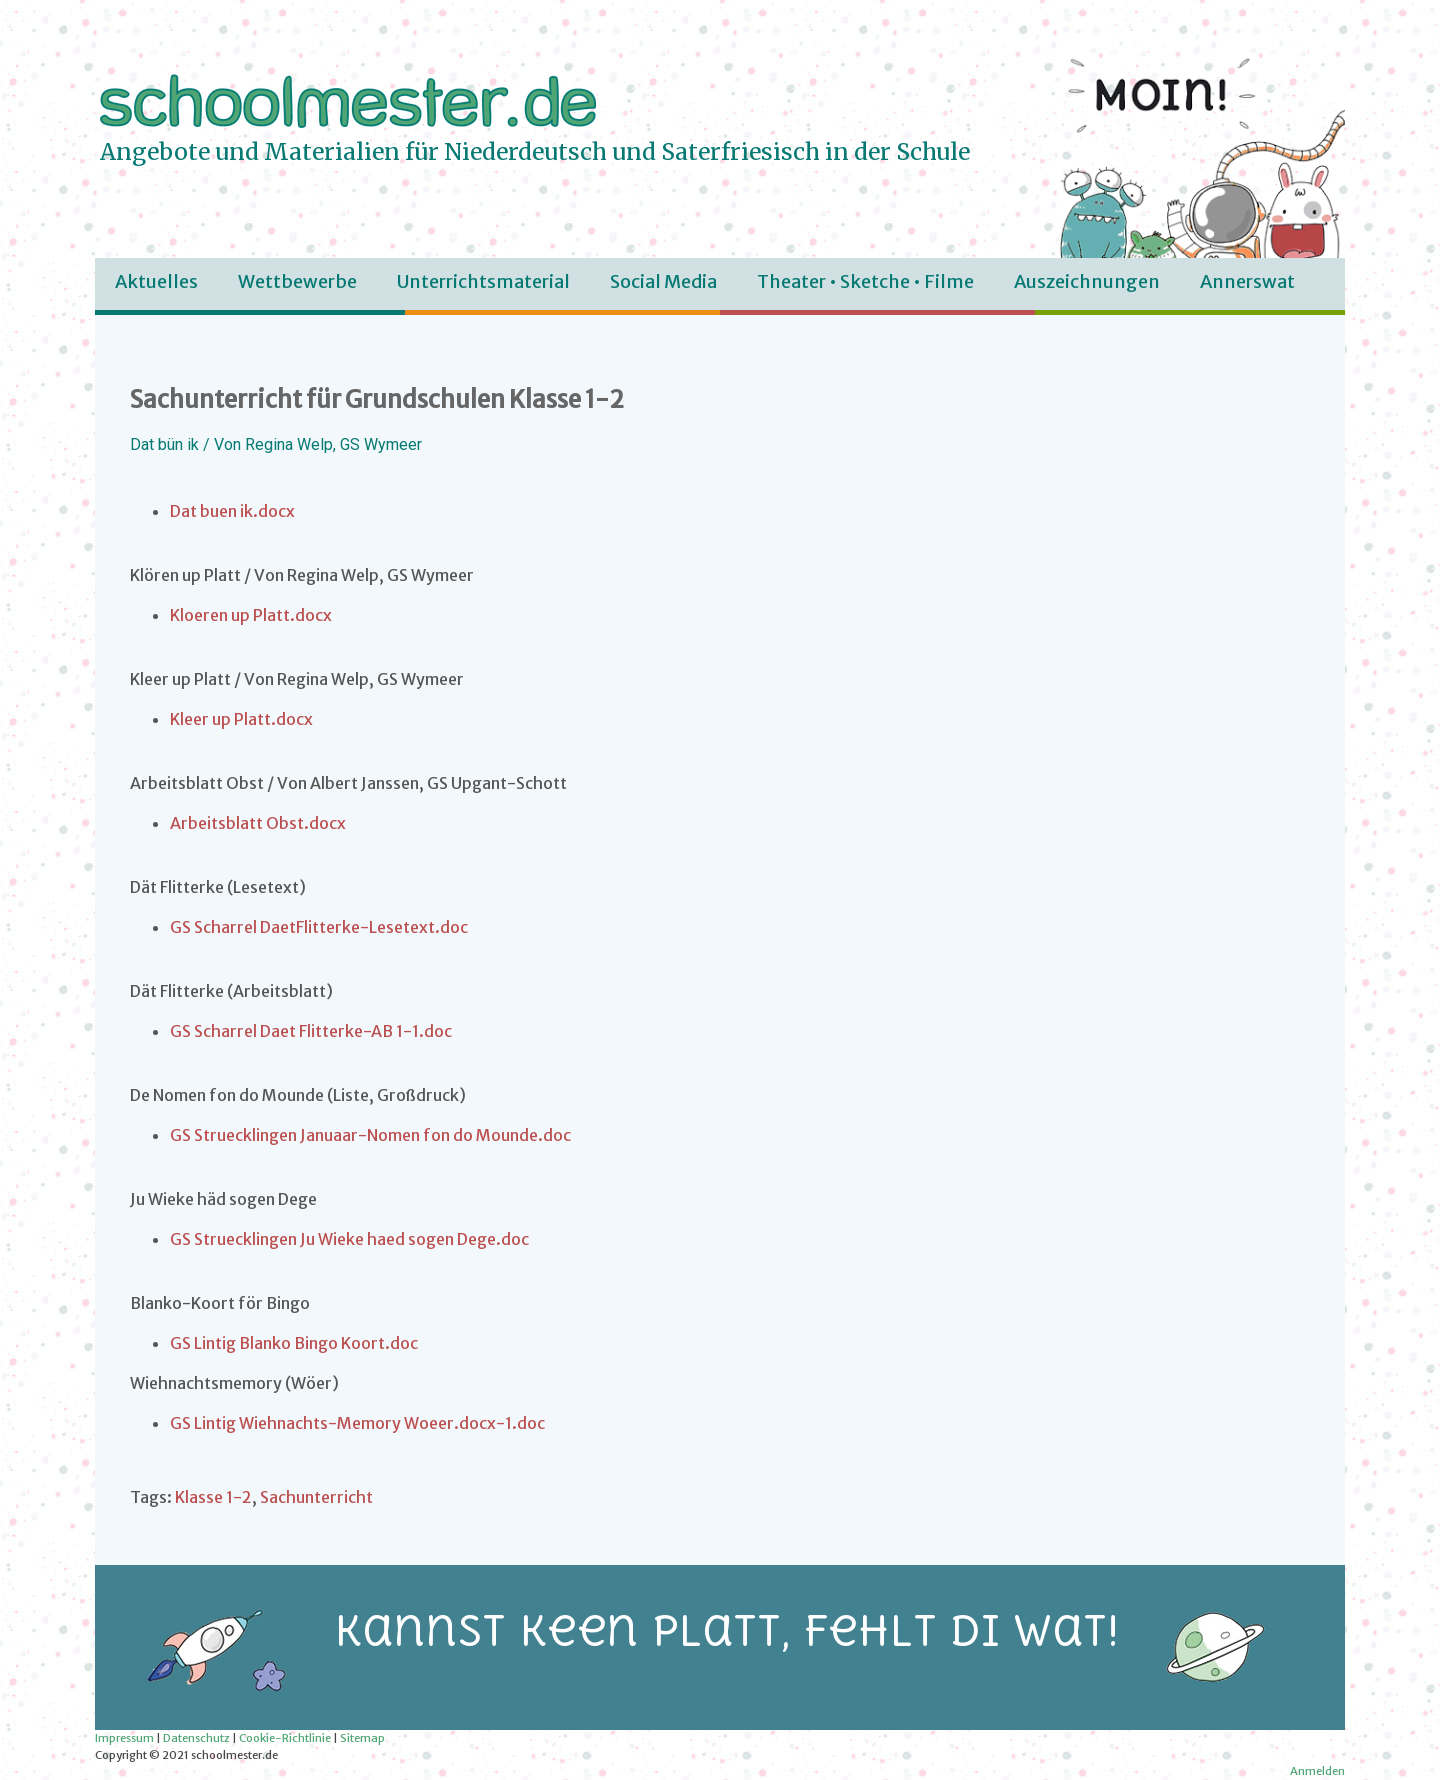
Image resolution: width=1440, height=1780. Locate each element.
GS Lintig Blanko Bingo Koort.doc (294, 1343)
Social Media (663, 281)
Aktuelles (156, 281)
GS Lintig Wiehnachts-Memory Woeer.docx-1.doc (357, 1423)
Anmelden (1317, 1771)
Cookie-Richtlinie (285, 1738)
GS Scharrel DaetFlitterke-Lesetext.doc (319, 927)
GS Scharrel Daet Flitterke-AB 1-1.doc (311, 1031)
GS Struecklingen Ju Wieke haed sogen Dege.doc (349, 1239)
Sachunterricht (316, 1497)
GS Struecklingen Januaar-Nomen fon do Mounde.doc (370, 1135)
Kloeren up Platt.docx (251, 615)
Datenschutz (196, 1738)
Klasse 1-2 (213, 1497)
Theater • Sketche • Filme (865, 281)
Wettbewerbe (297, 281)
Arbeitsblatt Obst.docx (258, 823)
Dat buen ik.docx (232, 511)
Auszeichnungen (1087, 281)
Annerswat (1247, 281)
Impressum (124, 1738)
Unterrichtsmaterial (483, 281)
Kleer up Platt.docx (241, 719)
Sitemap (362, 1738)
